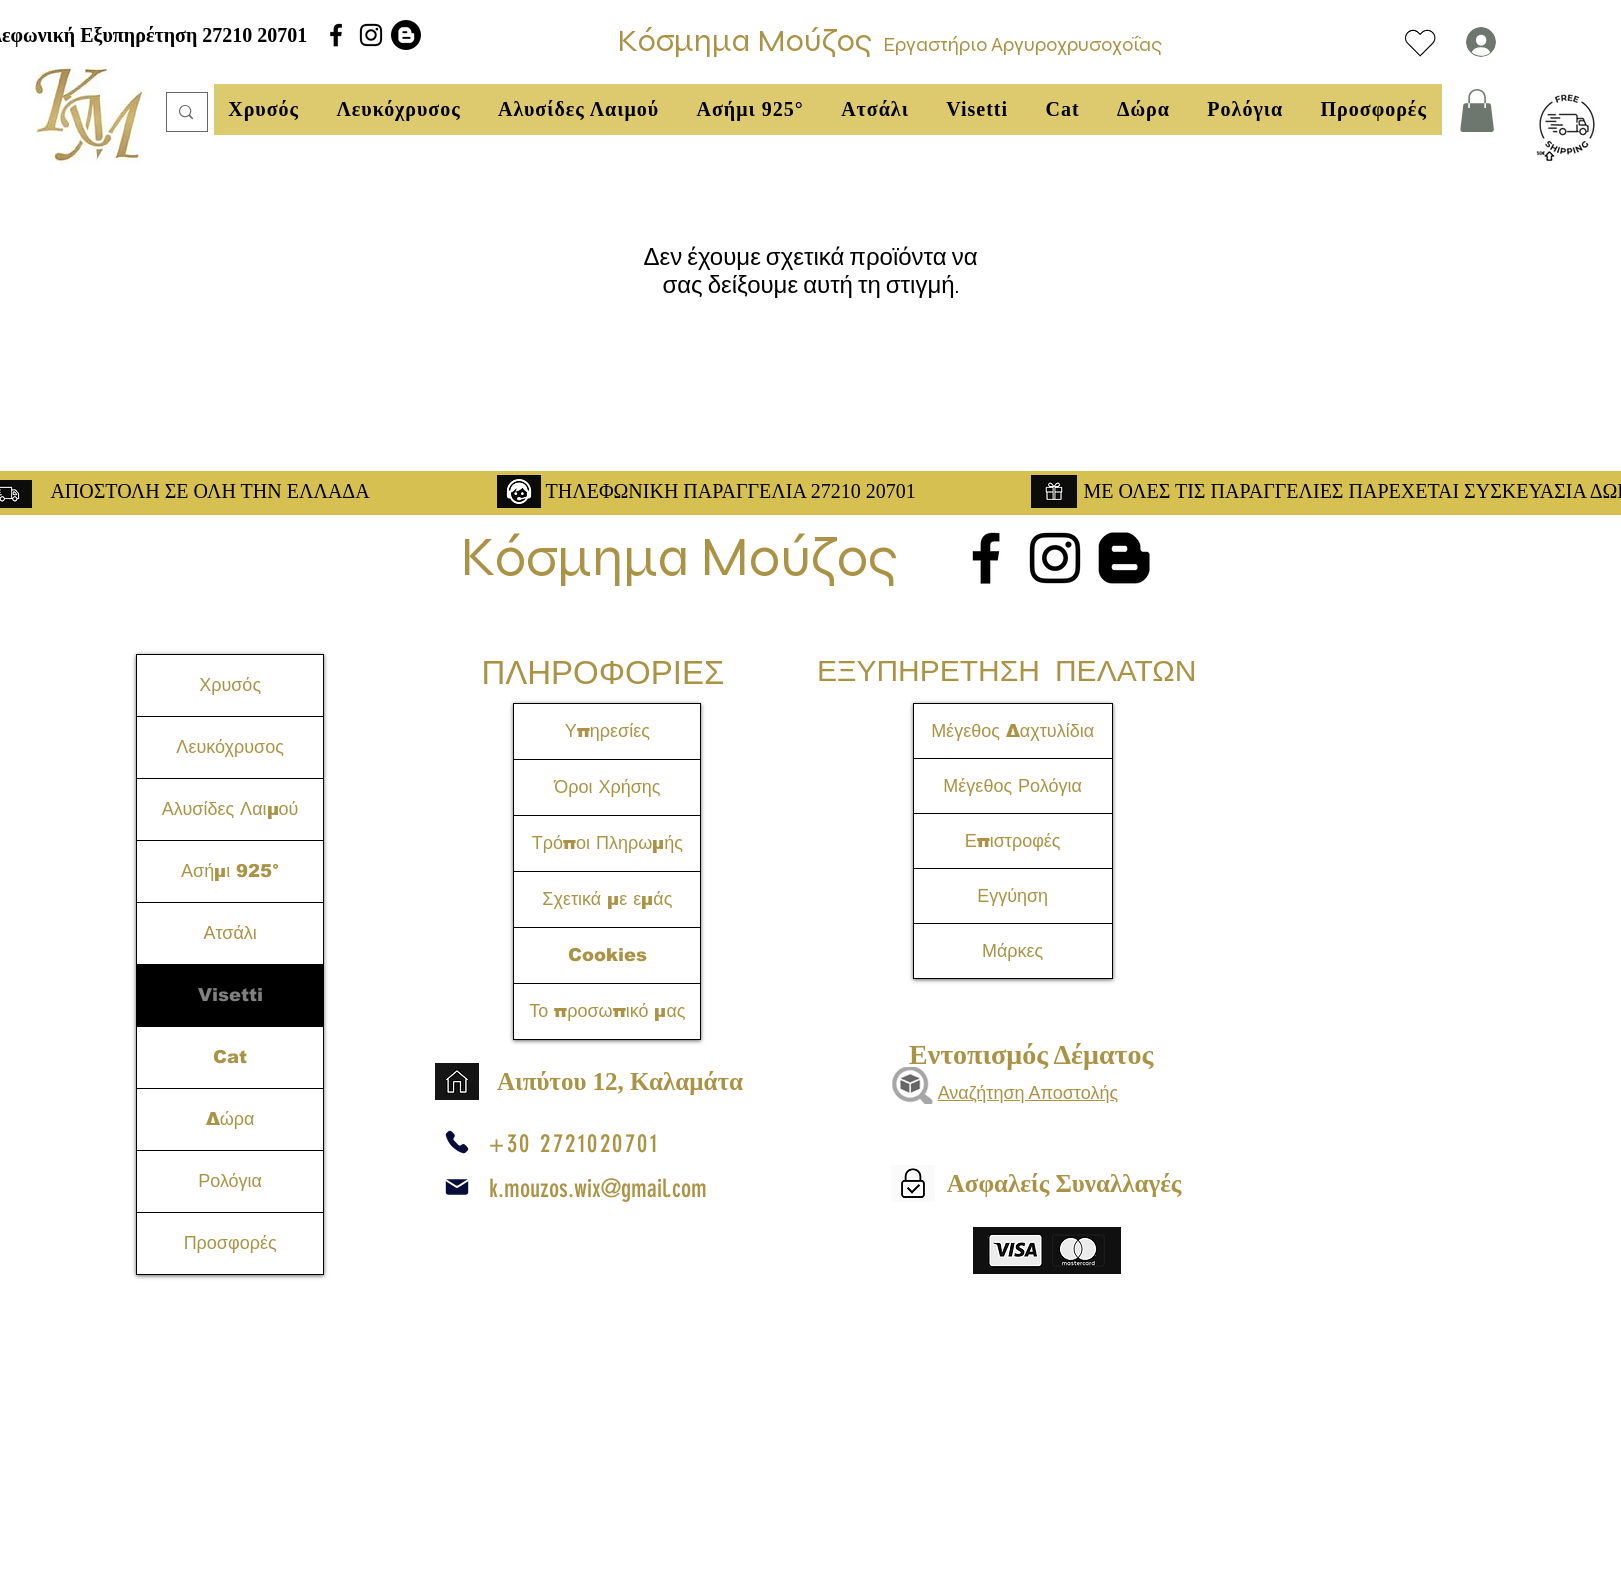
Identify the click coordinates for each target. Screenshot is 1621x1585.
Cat (230, 1057)
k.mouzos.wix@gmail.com (598, 1188)
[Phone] (457, 1142)
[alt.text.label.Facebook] (336, 35)
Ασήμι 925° (230, 871)
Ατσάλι (229, 933)
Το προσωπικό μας (607, 1011)
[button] (264, 109)
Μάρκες (1012, 951)
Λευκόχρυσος (230, 747)
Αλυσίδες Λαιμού (230, 809)
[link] (1477, 110)
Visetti (230, 995)
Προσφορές (230, 1243)
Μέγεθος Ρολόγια (1012, 786)
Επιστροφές (1013, 841)
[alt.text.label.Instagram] (371, 35)
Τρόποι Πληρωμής (607, 843)
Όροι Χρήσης (607, 787)
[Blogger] (406, 35)
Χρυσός (230, 685)
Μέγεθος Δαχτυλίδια (1012, 731)
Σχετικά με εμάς (607, 899)
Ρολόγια (230, 1181)
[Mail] (457, 1187)
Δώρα (230, 1119)
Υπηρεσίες (607, 731)
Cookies (607, 955)
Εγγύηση (1012, 896)
